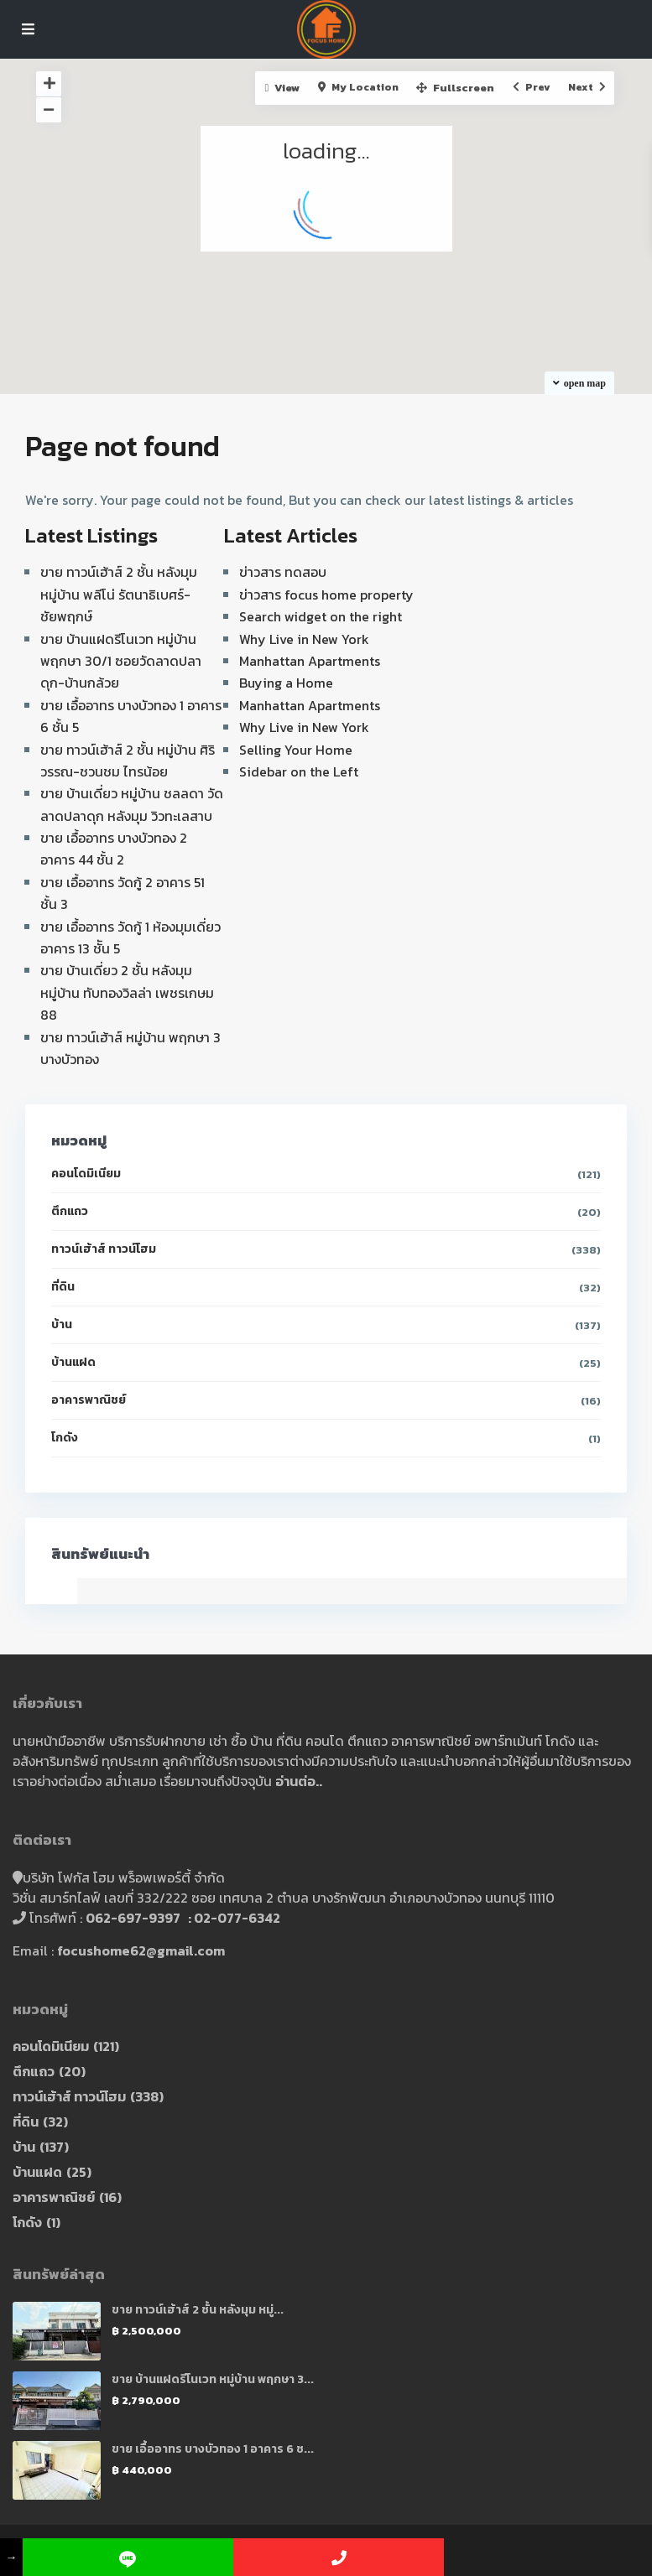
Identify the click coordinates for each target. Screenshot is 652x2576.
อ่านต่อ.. (298, 1781)
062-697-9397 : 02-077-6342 (183, 1918)
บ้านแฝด (73, 1362)
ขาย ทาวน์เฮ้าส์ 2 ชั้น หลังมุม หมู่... (198, 2310)
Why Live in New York (304, 639)
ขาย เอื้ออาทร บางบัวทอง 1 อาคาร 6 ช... (213, 2449)
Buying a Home (286, 683)
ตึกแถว (69, 1211)
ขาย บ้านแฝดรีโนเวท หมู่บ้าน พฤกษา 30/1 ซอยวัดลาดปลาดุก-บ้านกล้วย (120, 661)
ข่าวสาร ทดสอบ (282, 572)
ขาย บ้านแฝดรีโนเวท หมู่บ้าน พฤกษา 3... (213, 2379)
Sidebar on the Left (298, 771)
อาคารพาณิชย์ (88, 1400)
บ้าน (61, 1324)
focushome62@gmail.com (141, 1950)
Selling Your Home (295, 750)
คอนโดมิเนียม (86, 1173)
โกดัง (64, 1437)
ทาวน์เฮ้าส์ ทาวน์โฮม (103, 1249)
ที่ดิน (63, 1287)
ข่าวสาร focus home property (326, 594)
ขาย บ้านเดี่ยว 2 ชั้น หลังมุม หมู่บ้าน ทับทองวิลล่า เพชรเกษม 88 (127, 992)
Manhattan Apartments (309, 661)
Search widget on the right (320, 616)
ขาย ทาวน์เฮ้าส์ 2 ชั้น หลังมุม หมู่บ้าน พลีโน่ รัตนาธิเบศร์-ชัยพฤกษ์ (118, 594)
